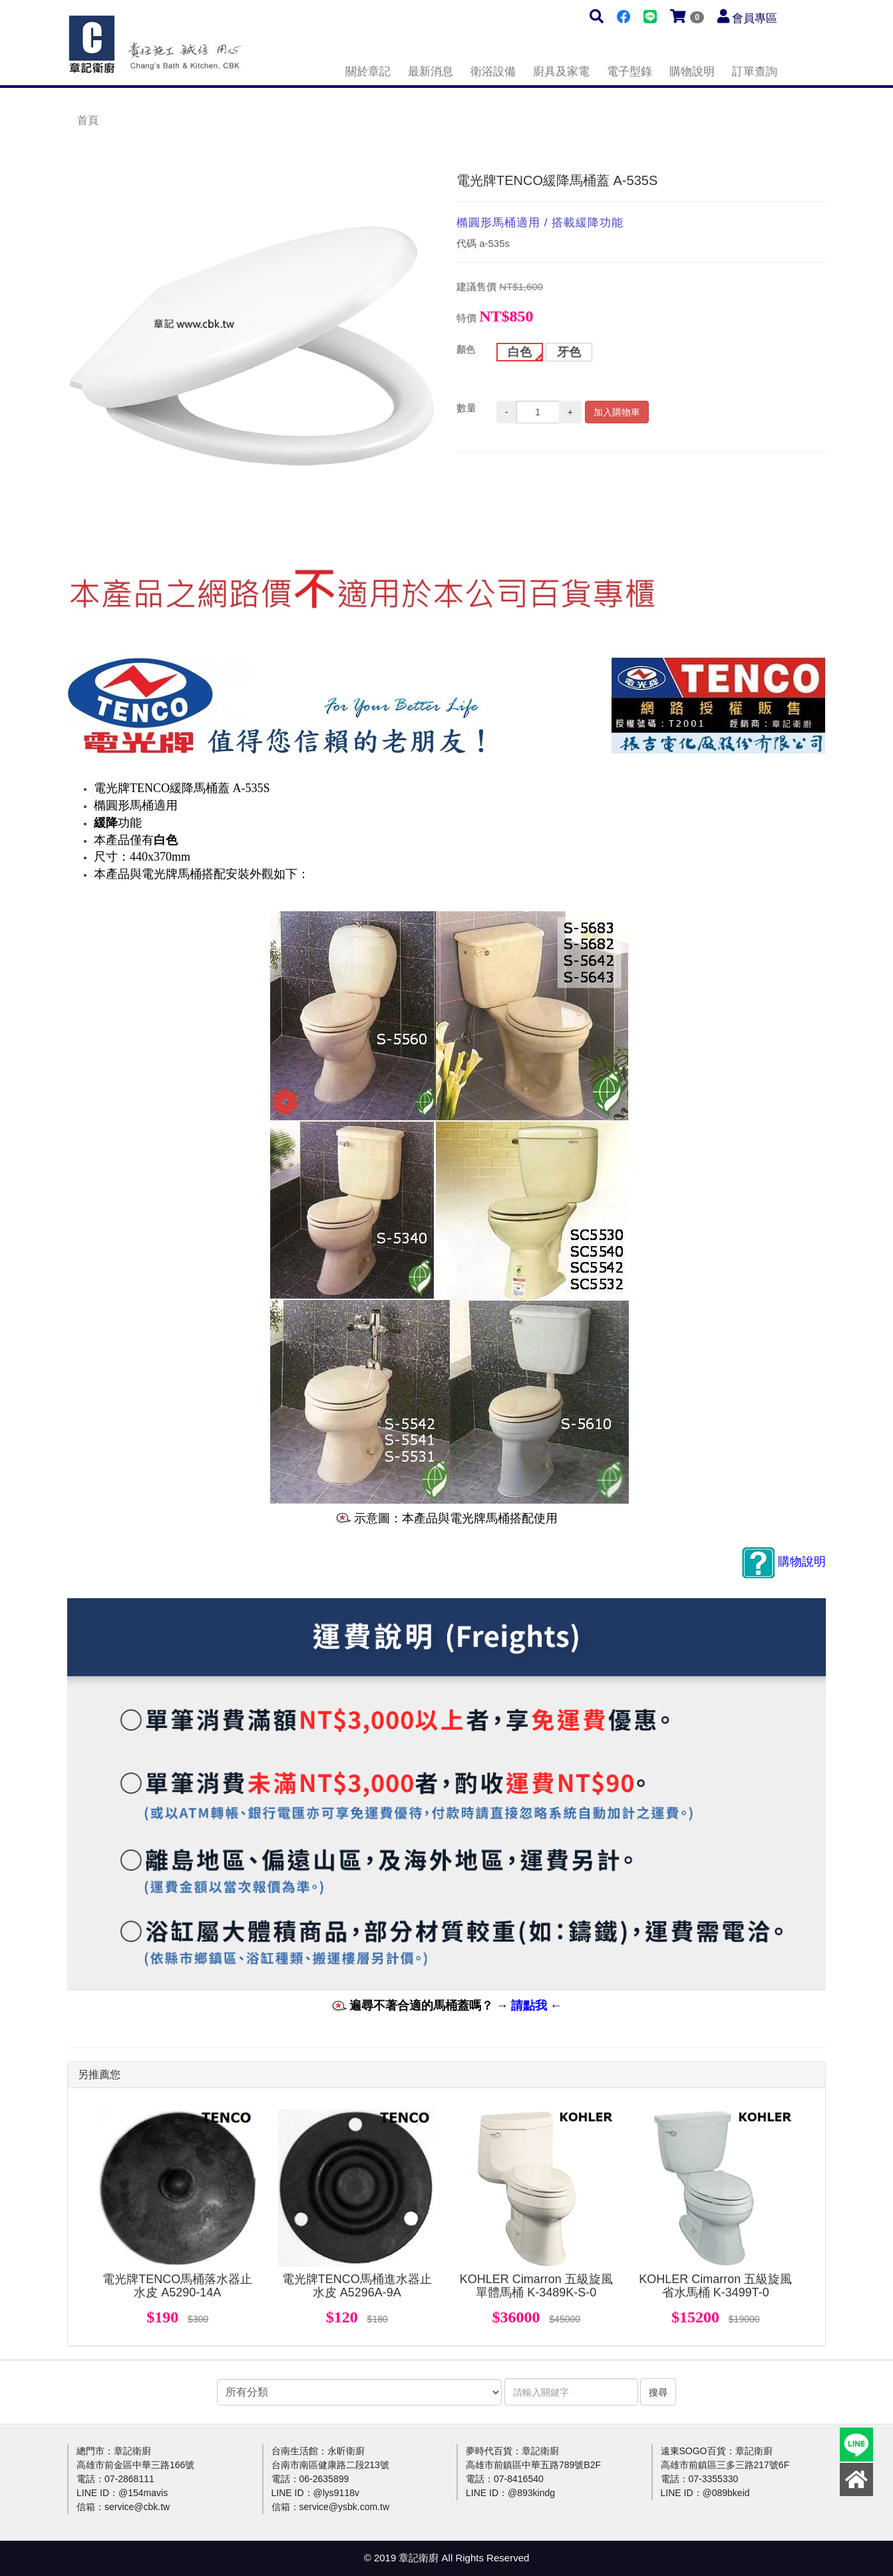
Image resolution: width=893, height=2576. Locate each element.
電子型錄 (629, 71)
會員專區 (754, 18)
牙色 (569, 352)
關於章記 (368, 71)
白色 (520, 352)
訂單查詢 (754, 71)
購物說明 (692, 71)
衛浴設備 (493, 71)
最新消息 (430, 71)
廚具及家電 (561, 71)
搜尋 (658, 2392)
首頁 (87, 120)
